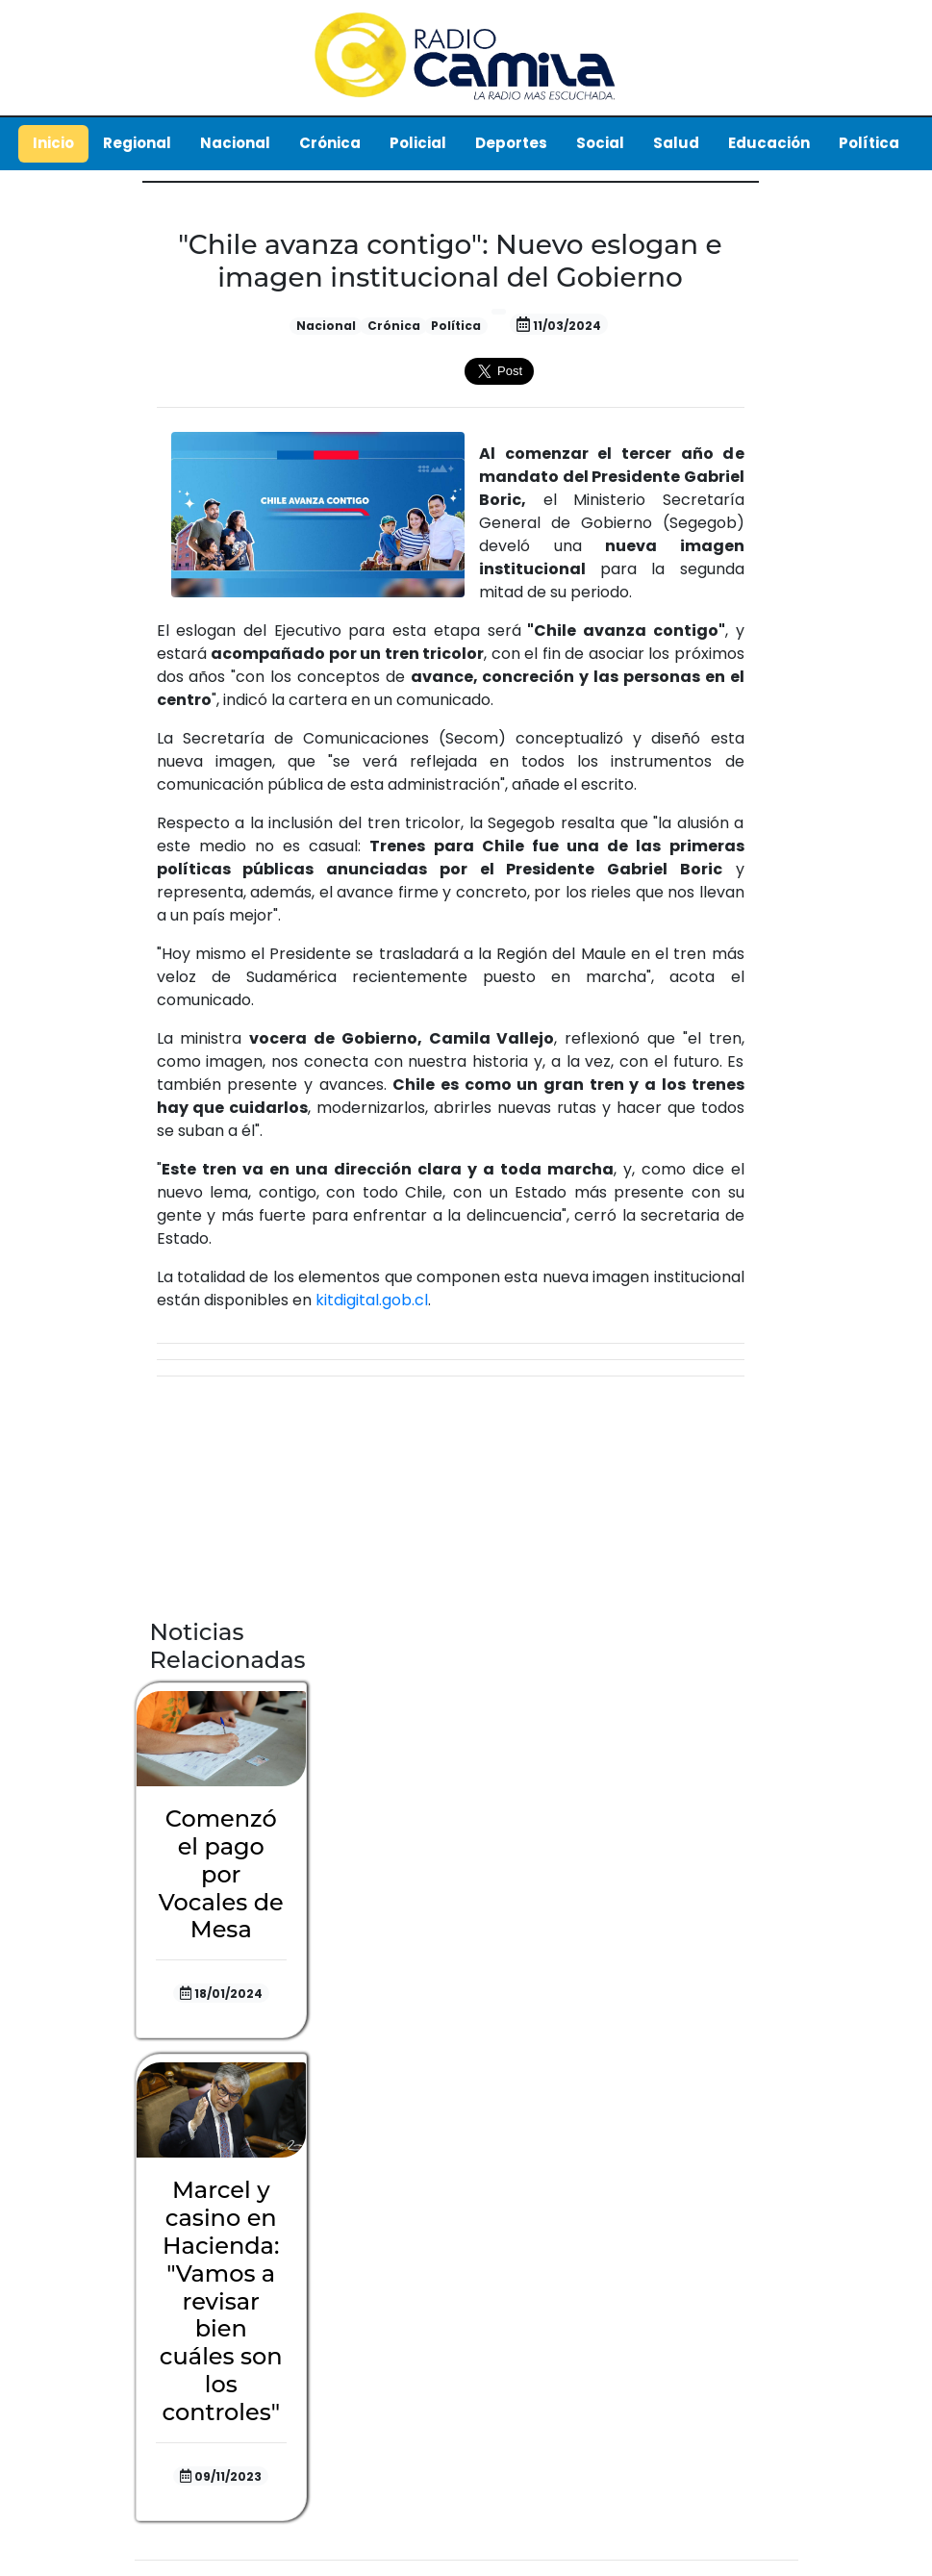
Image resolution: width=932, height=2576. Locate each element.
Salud (676, 143)
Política (869, 143)
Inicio (53, 143)
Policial (418, 143)
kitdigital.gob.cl (371, 1300)
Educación (769, 143)
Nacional (235, 143)
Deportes (511, 143)
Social (600, 143)
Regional (137, 143)
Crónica (330, 143)
